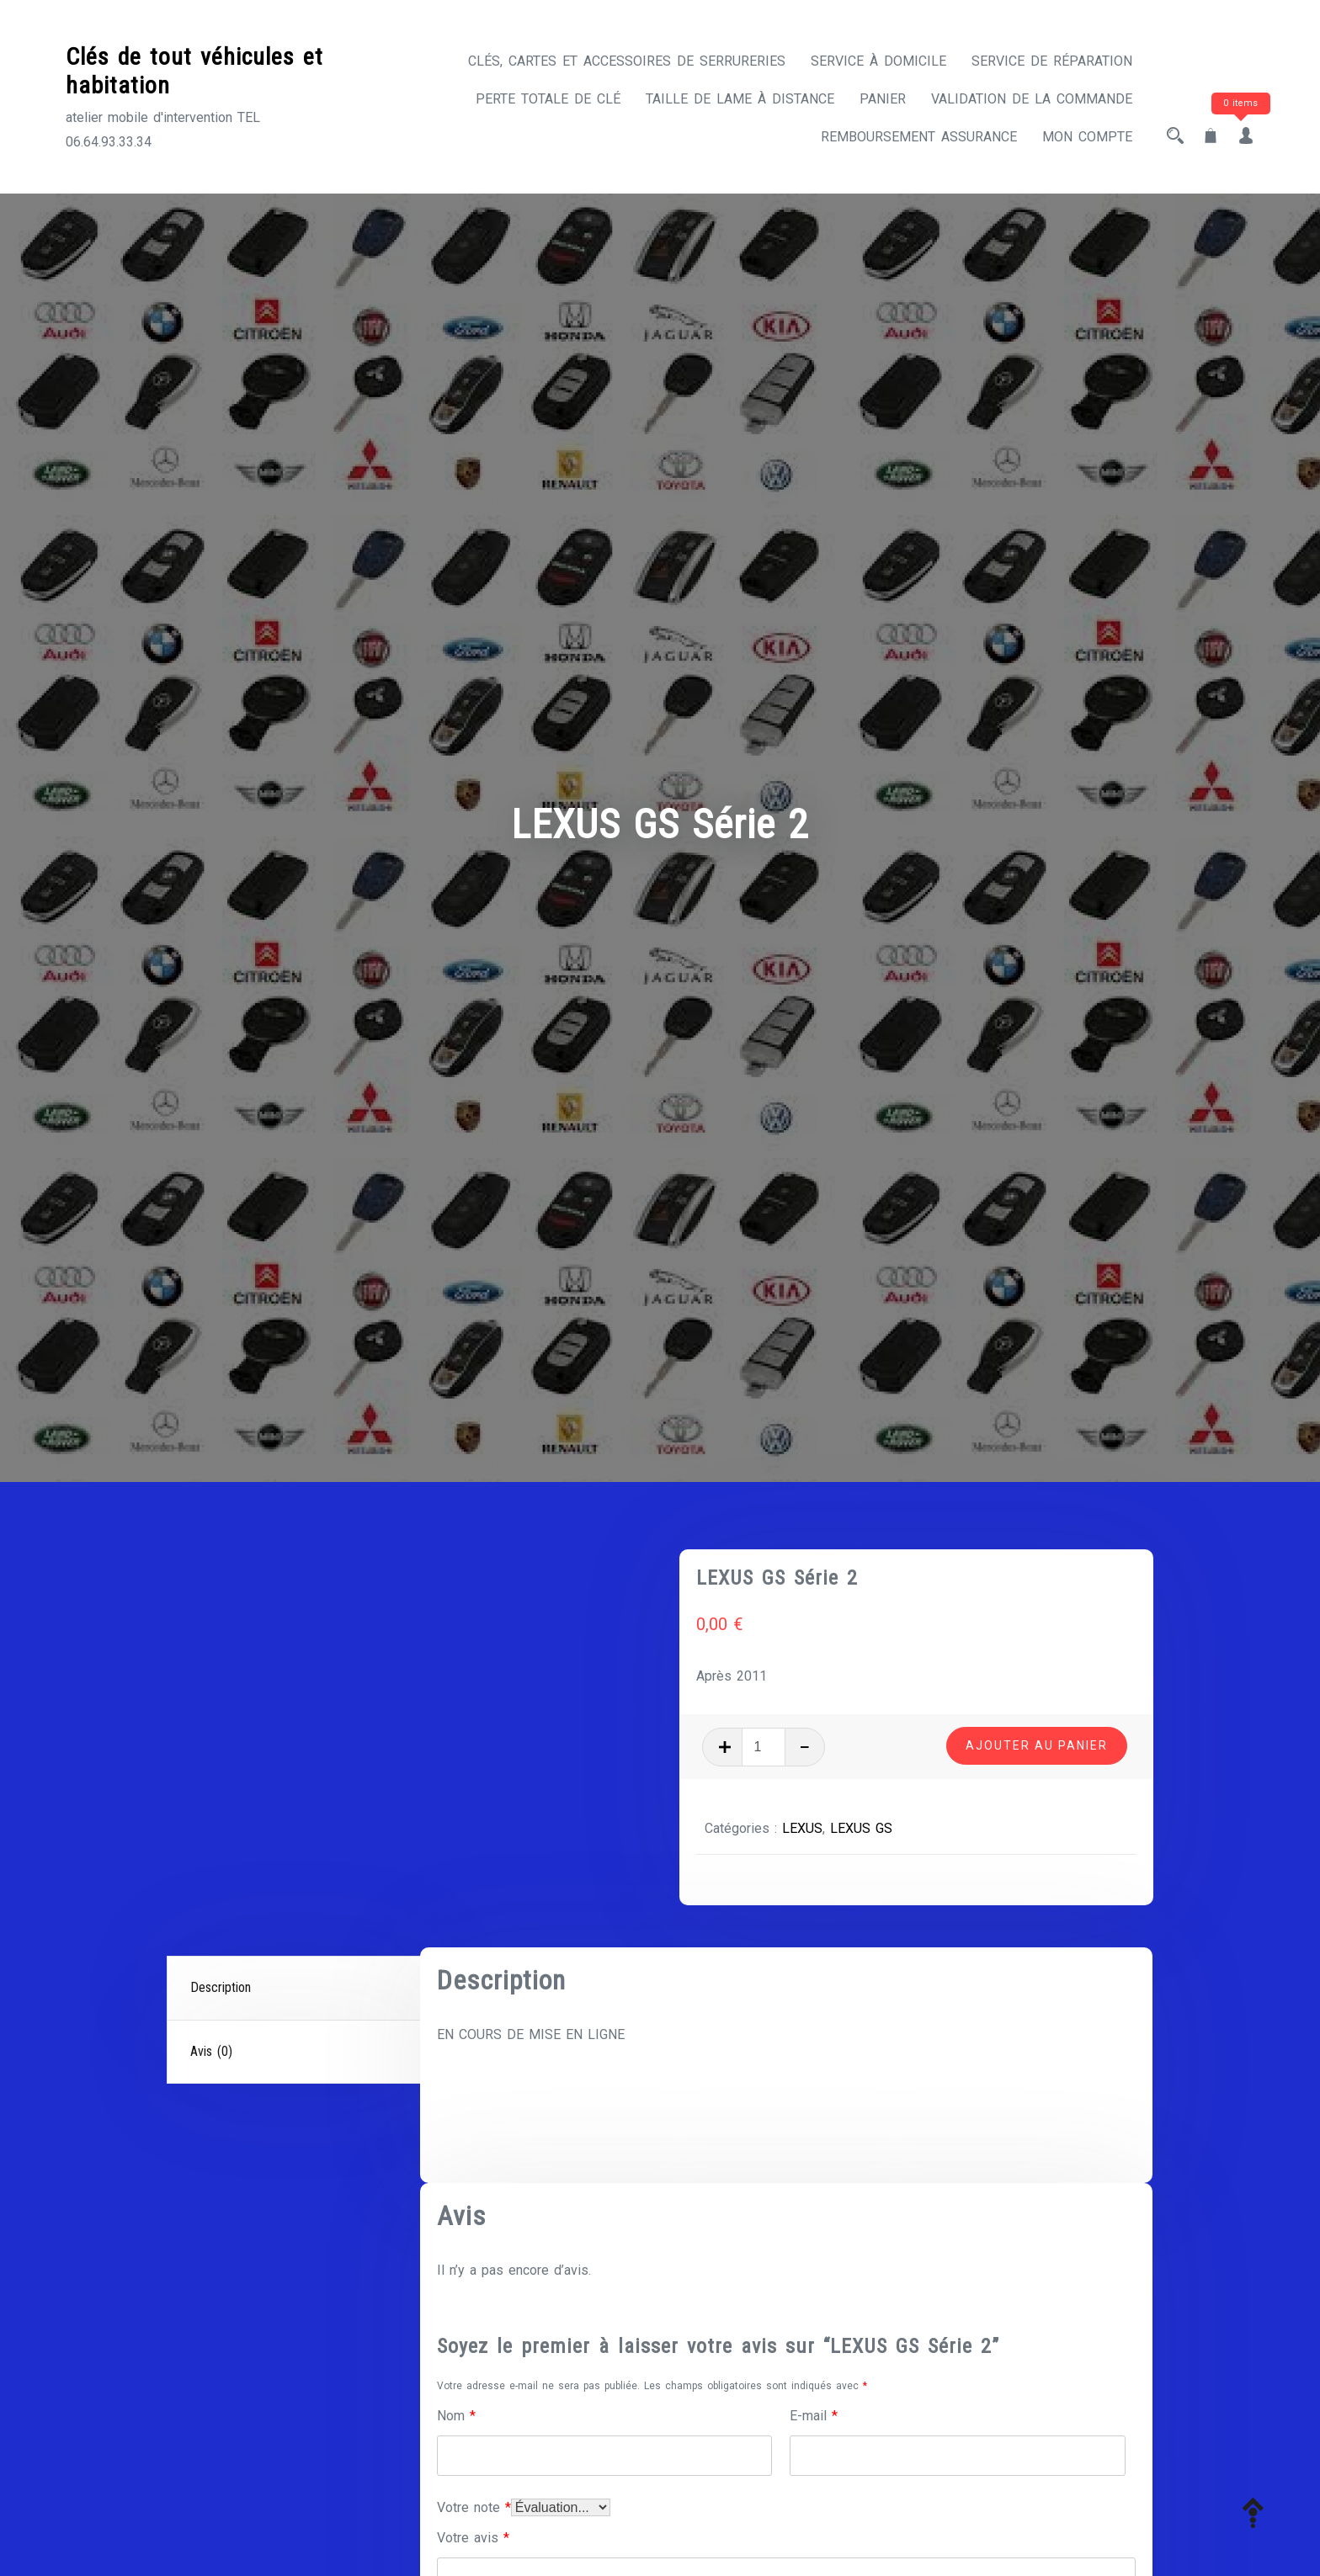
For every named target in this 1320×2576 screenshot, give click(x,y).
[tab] (295, 1989)
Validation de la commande (1031, 99)
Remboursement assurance (919, 137)
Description (220, 1987)
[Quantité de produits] (763, 1747)
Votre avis (473, 2538)
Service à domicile (878, 61)
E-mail (814, 2416)
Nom (456, 2416)
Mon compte (1087, 137)
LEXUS (802, 1828)
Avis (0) (211, 2051)
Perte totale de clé (548, 99)
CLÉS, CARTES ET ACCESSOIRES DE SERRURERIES (626, 61)
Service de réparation (1051, 61)
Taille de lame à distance (740, 99)
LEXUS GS (861, 1828)
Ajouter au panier (1037, 1745)
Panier (883, 99)
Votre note (474, 2507)
